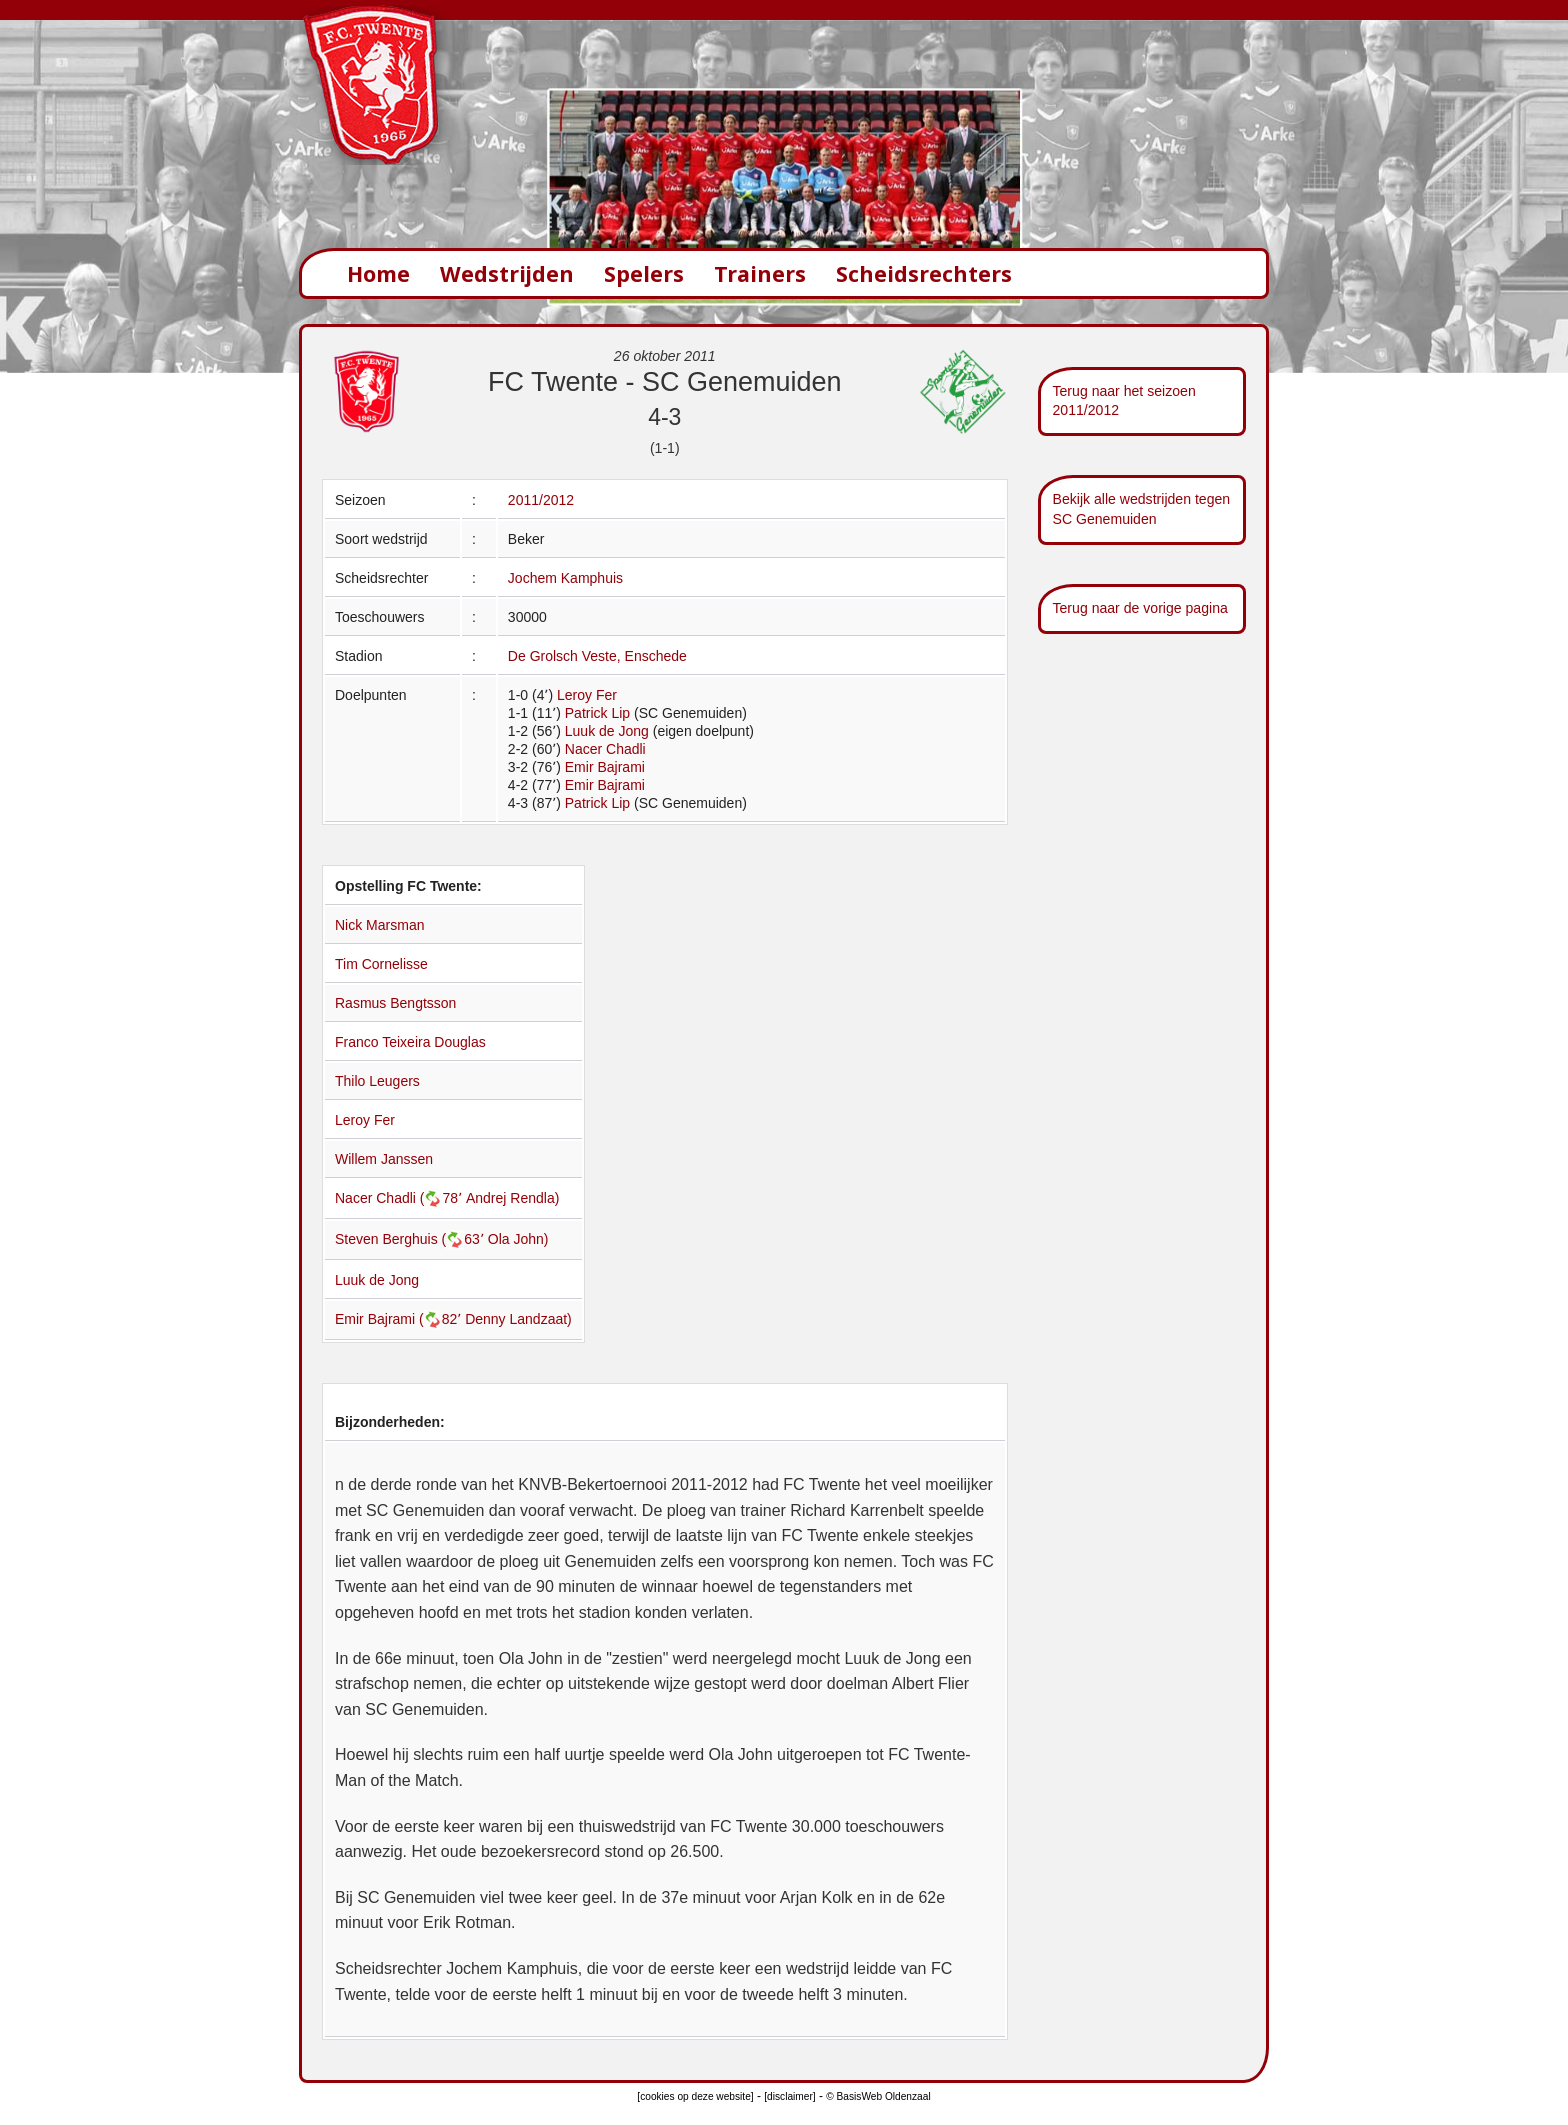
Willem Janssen (384, 1159)
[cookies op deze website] (695, 2096)
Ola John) (518, 1239)
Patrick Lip (597, 713)
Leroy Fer (587, 695)
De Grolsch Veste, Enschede (597, 656)
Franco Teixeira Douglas (410, 1042)
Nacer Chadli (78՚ (400, 1198)
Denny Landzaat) (518, 1319)
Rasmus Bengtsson (395, 1003)
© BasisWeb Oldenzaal (878, 2096)
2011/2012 (541, 500)
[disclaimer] (789, 2096)
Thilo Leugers (377, 1081)
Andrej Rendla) (512, 1198)
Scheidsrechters (924, 273)
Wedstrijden (507, 273)
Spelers (644, 273)
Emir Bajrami (605, 767)
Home (378, 273)
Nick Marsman (379, 925)
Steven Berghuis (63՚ (411, 1239)
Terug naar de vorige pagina (1140, 608)
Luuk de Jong (607, 731)
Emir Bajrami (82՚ (400, 1319)
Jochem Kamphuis (565, 578)
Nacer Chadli (605, 749)
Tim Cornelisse (381, 964)
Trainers (760, 273)
